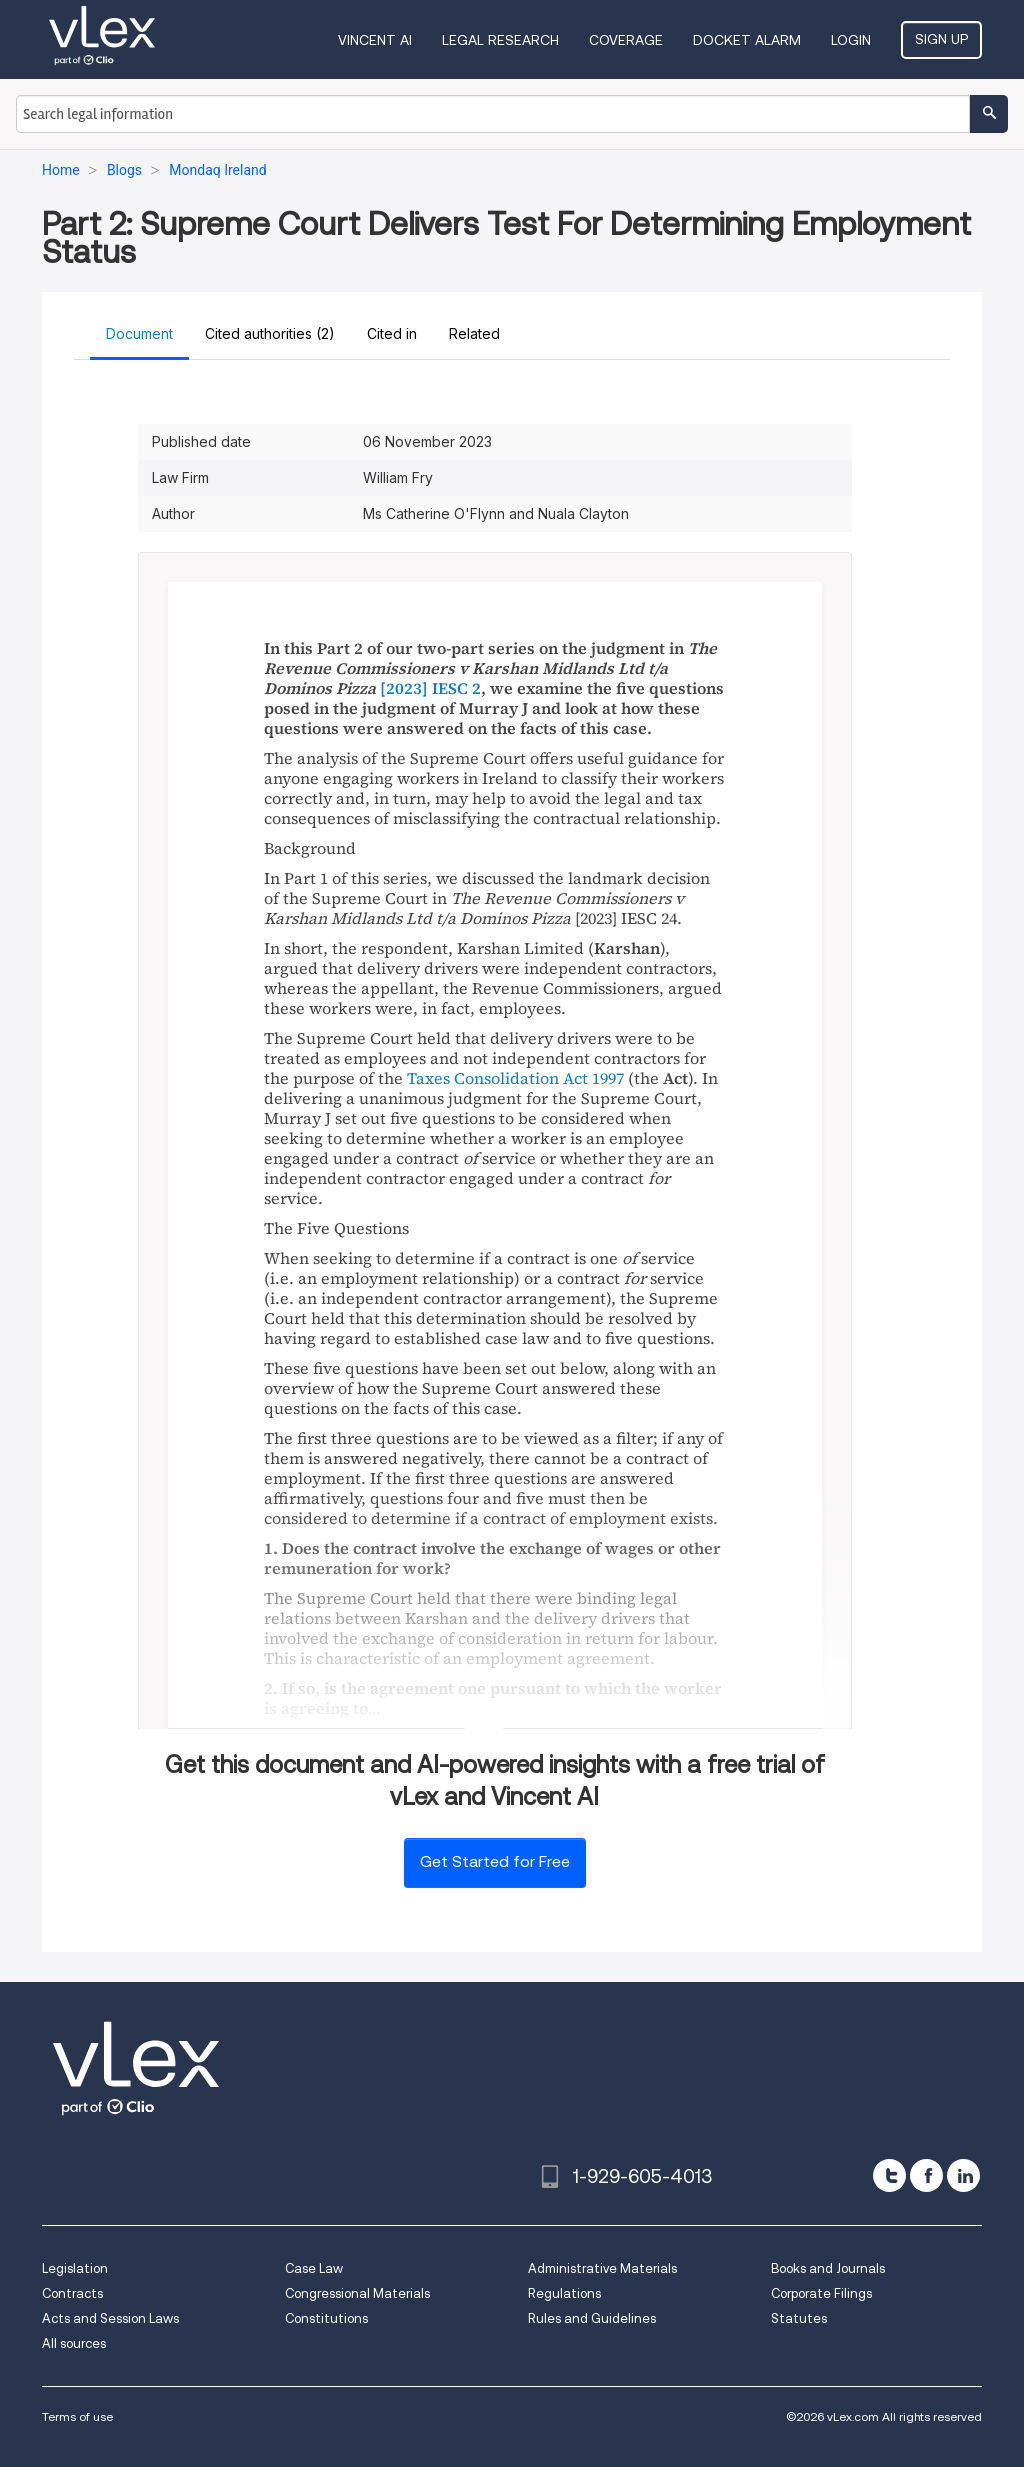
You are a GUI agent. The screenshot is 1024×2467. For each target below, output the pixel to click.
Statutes (799, 2318)
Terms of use (77, 2416)
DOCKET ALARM (747, 40)
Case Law (314, 2268)
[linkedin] (963, 2175)
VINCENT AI (375, 40)
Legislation (75, 2268)
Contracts (72, 2293)
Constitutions (326, 2318)
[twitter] (889, 2175)
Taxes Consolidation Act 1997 (515, 1078)
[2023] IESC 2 (430, 688)
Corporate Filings (821, 2293)
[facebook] (926, 2175)
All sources (74, 2343)
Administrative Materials (602, 2268)
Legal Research (500, 40)
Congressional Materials (357, 2293)
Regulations (564, 2293)
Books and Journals (828, 2268)
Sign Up (941, 39)
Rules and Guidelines (592, 2318)
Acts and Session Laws (110, 2318)
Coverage (626, 40)
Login (851, 40)
